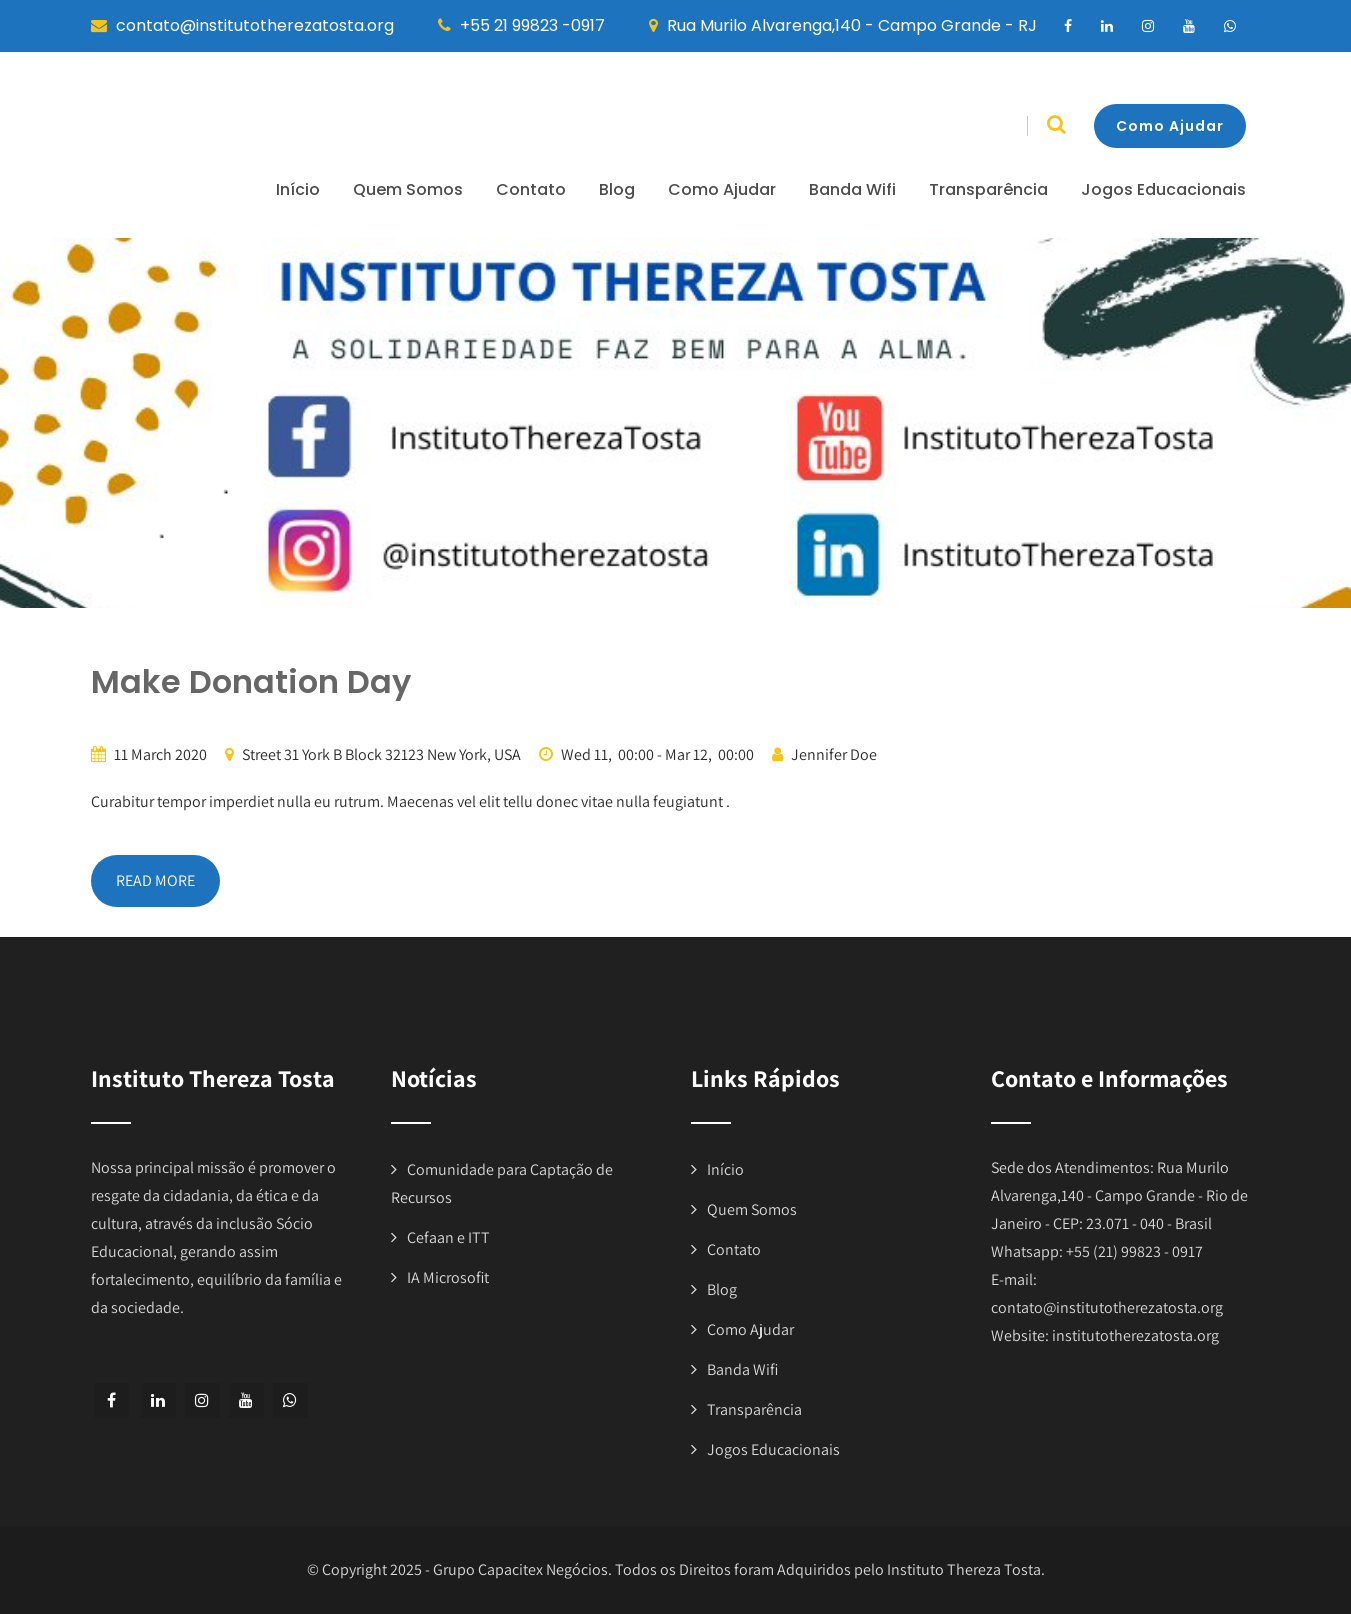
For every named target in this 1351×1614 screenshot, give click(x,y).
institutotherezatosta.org (1135, 1335)
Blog (617, 189)
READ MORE (155, 880)
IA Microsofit (448, 1277)
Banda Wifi (852, 189)
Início (298, 189)
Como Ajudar (1170, 126)
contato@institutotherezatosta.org (1107, 1307)
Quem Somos (408, 189)
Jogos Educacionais (1163, 189)
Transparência (988, 189)
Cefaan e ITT (448, 1237)
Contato (531, 189)
